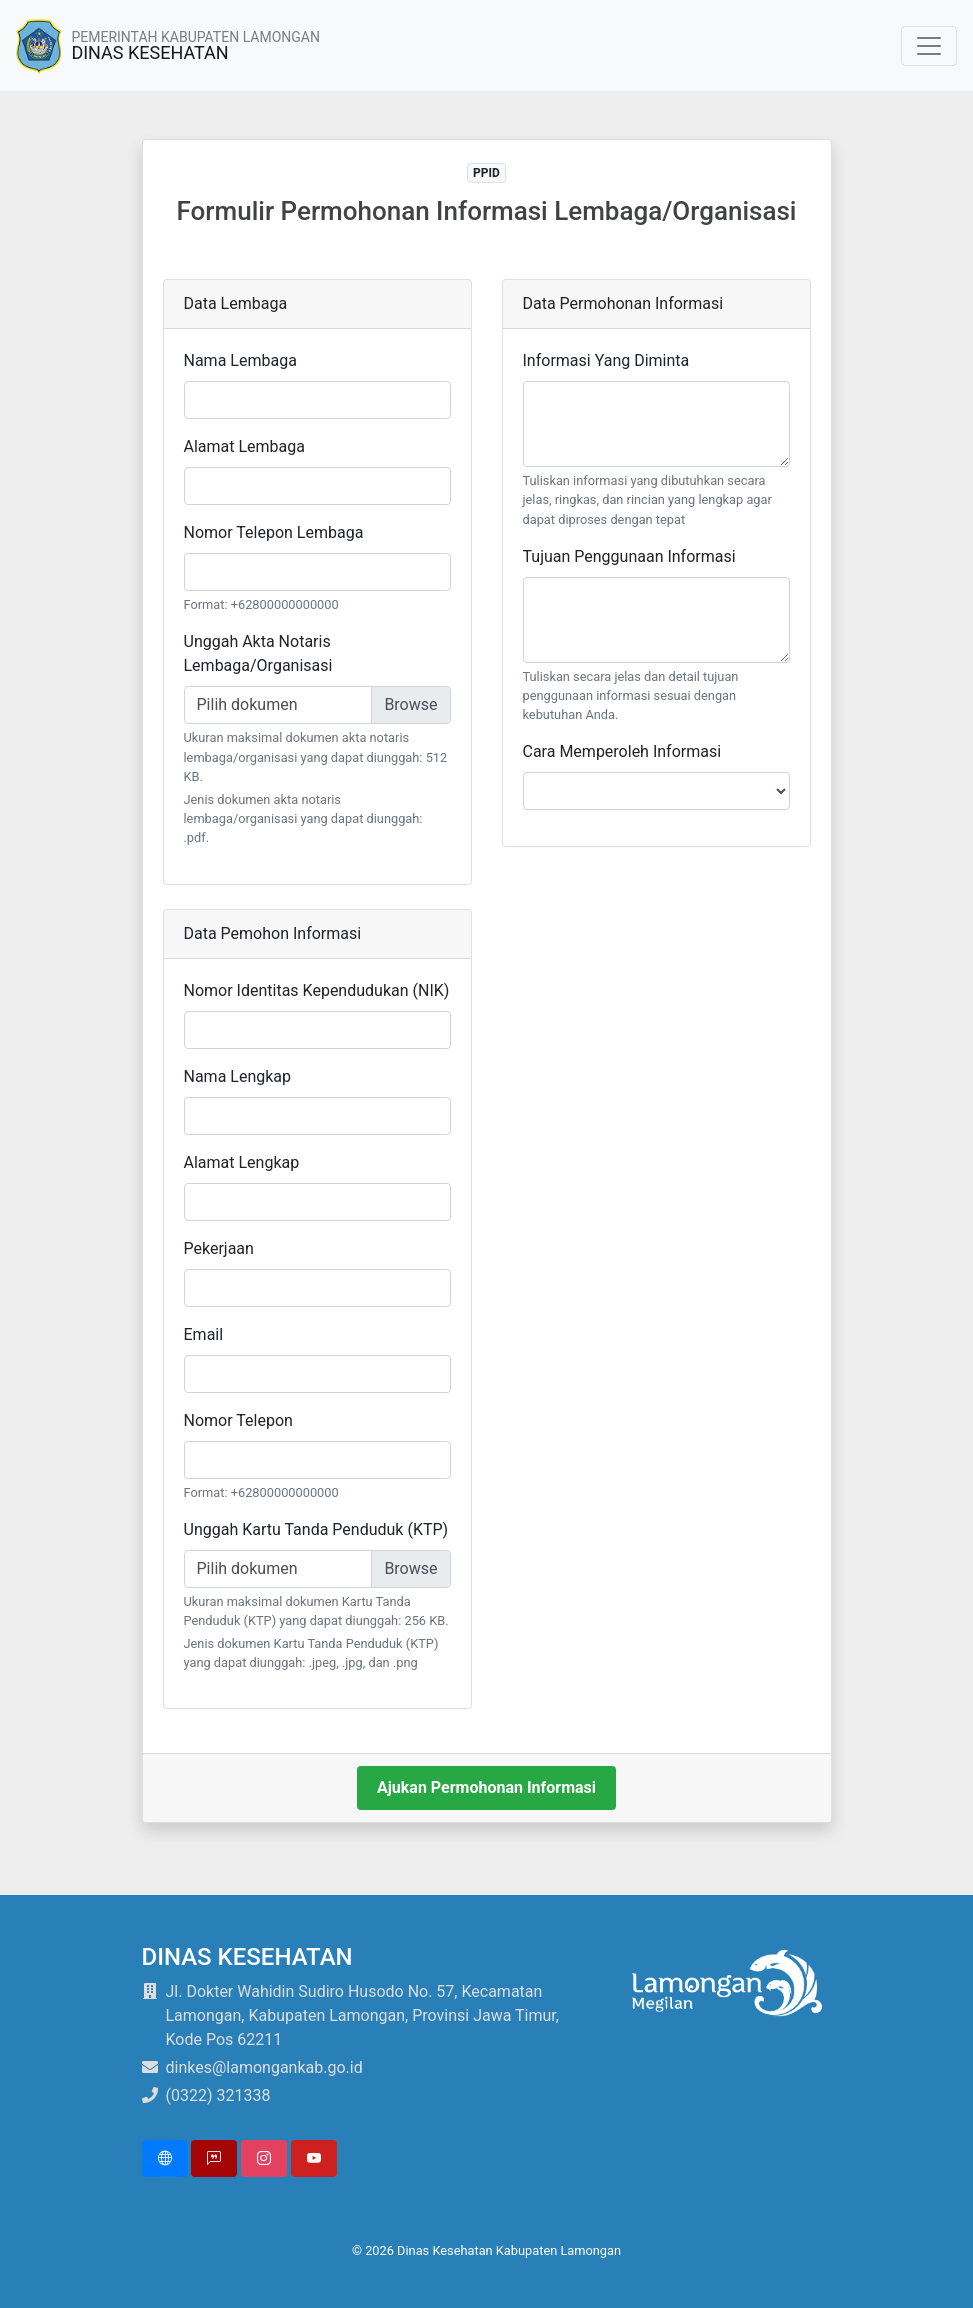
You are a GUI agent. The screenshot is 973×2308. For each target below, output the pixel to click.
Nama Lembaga (240, 360)
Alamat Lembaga (244, 446)
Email (204, 1334)
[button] (165, 2158)
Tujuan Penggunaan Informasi (629, 556)
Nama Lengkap (238, 1076)
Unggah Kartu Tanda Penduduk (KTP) (316, 1529)
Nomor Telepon (238, 1420)
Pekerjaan (219, 1248)
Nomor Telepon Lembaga (274, 532)
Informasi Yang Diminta (606, 360)
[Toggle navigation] (929, 46)
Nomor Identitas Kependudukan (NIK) (317, 990)
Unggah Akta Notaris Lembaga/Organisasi (258, 653)
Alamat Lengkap (242, 1162)
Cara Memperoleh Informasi (622, 751)
